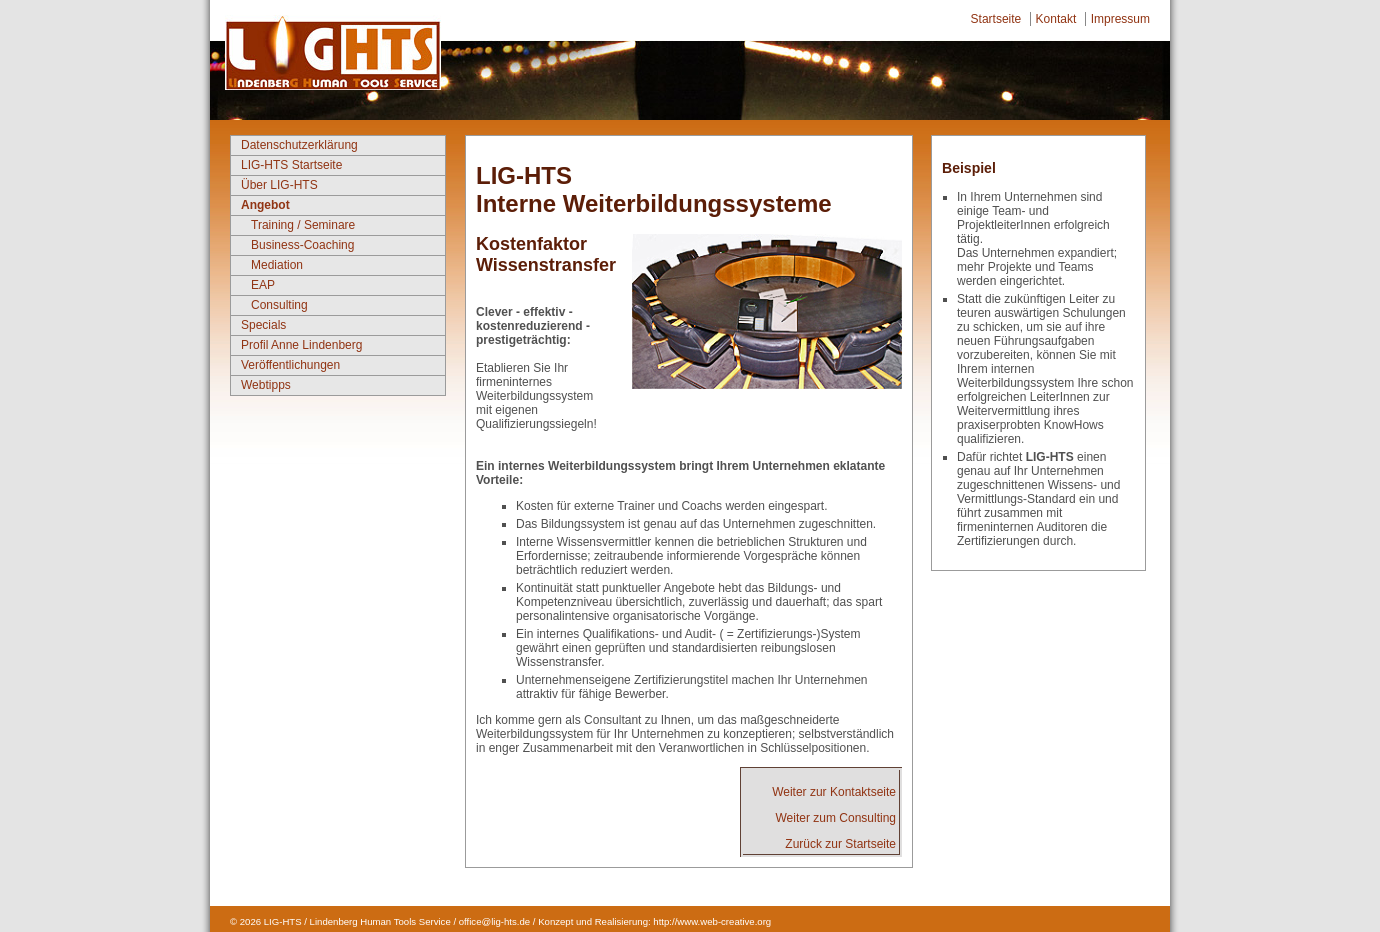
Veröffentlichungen (290, 365)
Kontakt (1056, 19)
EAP (263, 285)
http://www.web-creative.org (712, 921)
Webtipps (266, 385)
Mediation (277, 265)
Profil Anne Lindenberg (301, 345)
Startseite (996, 19)
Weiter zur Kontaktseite (834, 792)
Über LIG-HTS (279, 185)
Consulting (279, 305)
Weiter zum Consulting (836, 818)
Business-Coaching (302, 245)
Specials (263, 325)
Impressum (1120, 19)
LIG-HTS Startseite (291, 165)
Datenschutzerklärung (299, 145)
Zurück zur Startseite (840, 844)
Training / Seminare (303, 225)
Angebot (265, 205)
